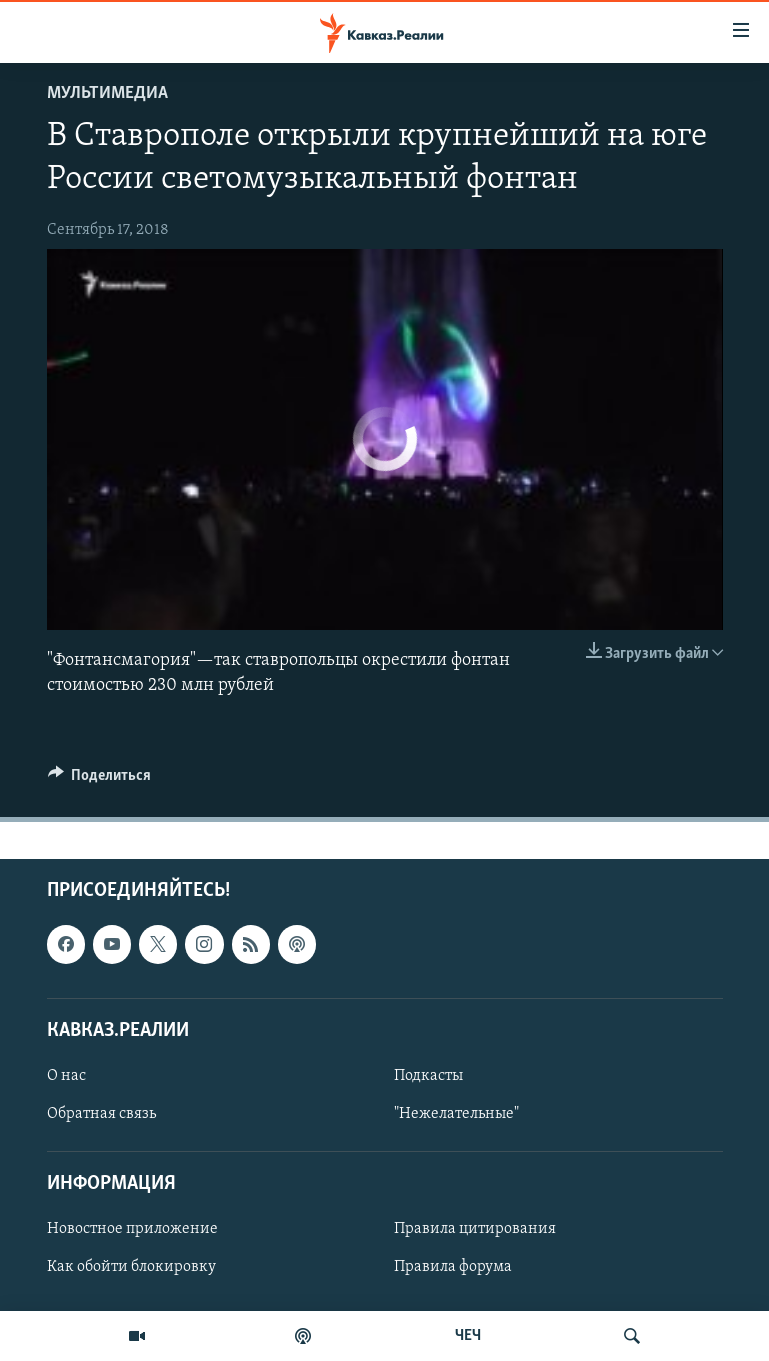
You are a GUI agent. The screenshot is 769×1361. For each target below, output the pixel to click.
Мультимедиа (107, 93)
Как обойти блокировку (131, 1267)
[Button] (100, 780)
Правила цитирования (475, 1229)
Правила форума (453, 1267)
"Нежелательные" (456, 1114)
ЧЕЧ (468, 1336)
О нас (66, 1076)
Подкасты (428, 1076)
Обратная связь (101, 1114)
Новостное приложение (132, 1229)
